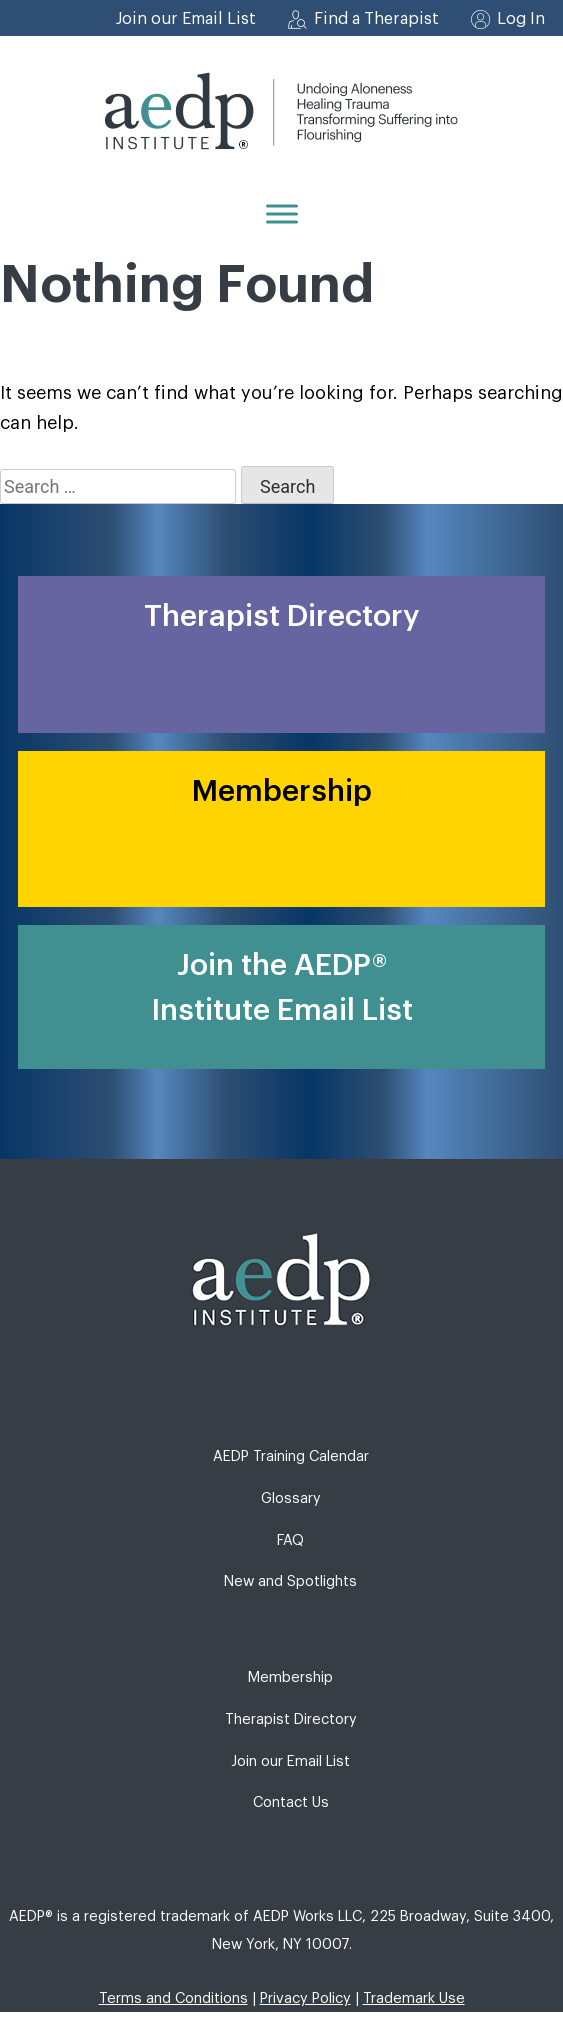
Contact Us (291, 1802)
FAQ (290, 1540)
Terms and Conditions (173, 1998)
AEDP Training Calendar (291, 1456)
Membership (290, 1677)
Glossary (291, 1498)
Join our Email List (186, 19)
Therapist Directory (291, 1719)
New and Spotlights (290, 1581)
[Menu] (282, 213)
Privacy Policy (305, 1998)
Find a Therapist (376, 19)
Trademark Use (414, 1998)
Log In (521, 19)
